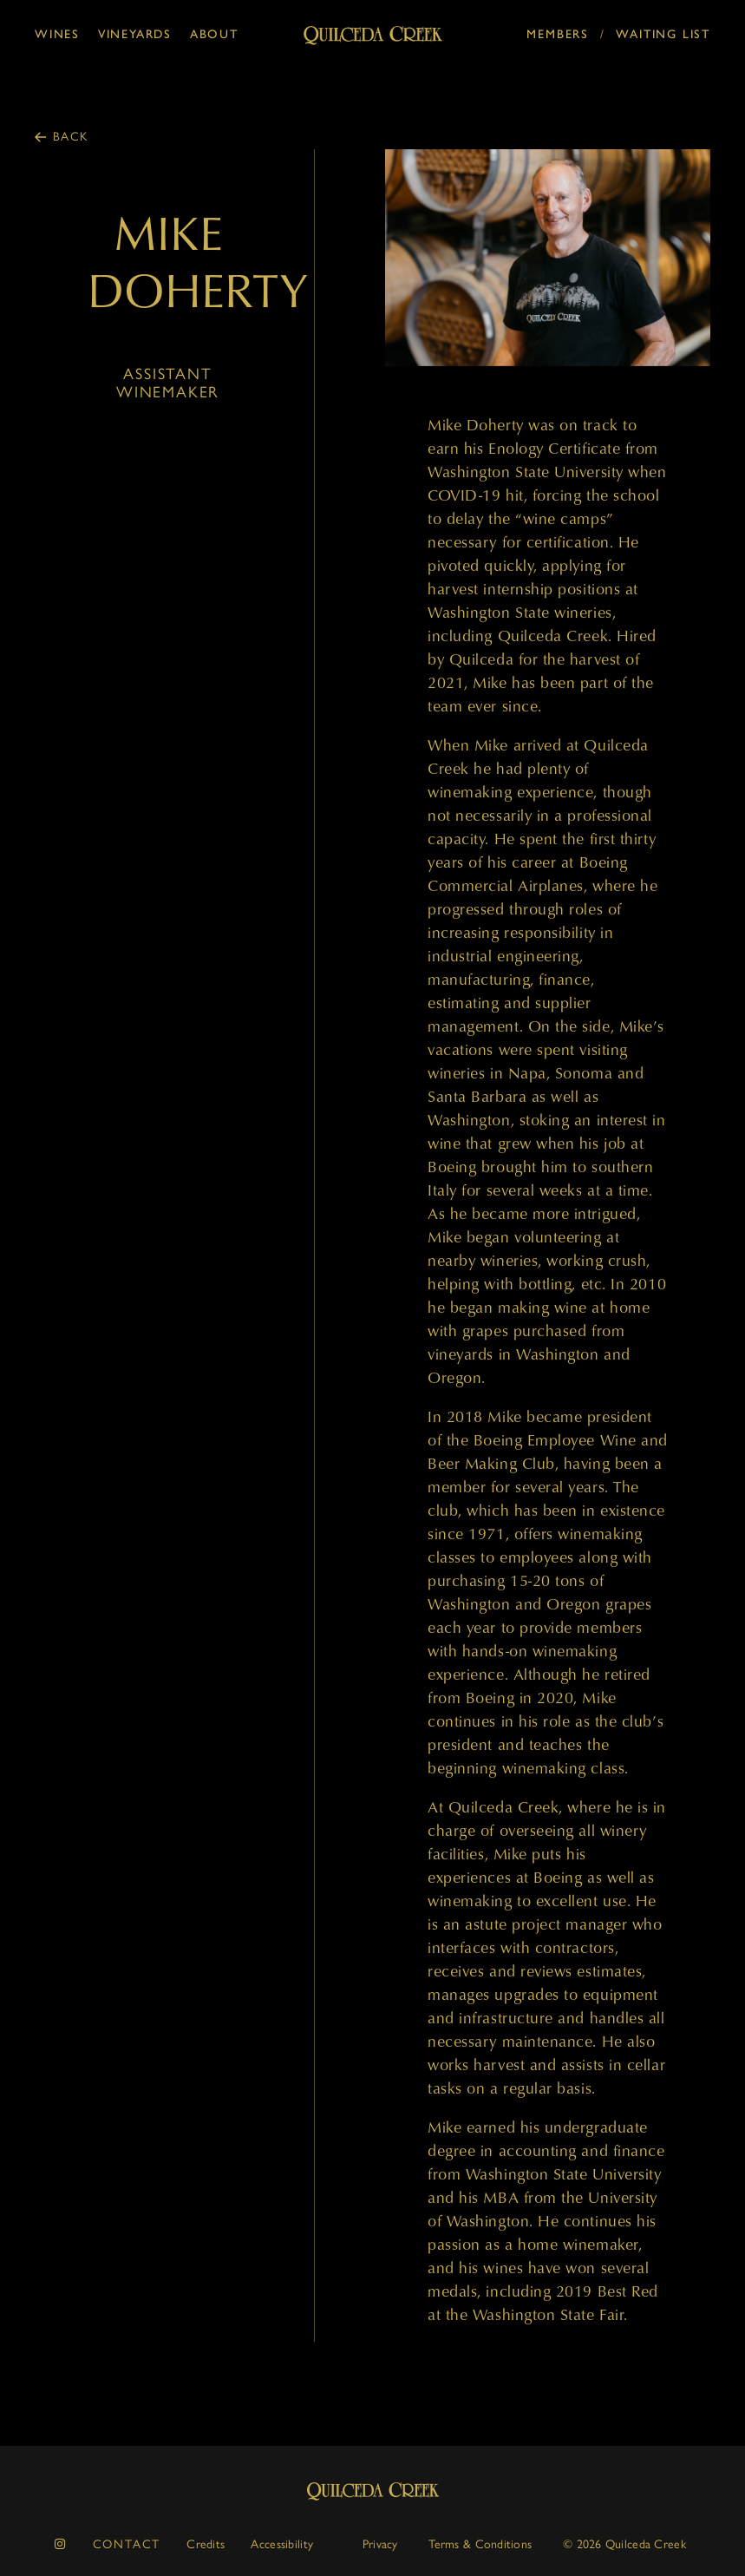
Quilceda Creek (373, 2491)
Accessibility (282, 2544)
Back (70, 136)
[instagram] (61, 2544)
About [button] (214, 34)
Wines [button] (57, 34)
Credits (205, 2544)
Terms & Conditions (480, 2544)
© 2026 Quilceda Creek (624, 2544)
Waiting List (663, 34)
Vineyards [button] (135, 34)
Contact (127, 2544)
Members (557, 34)
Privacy (380, 2544)
